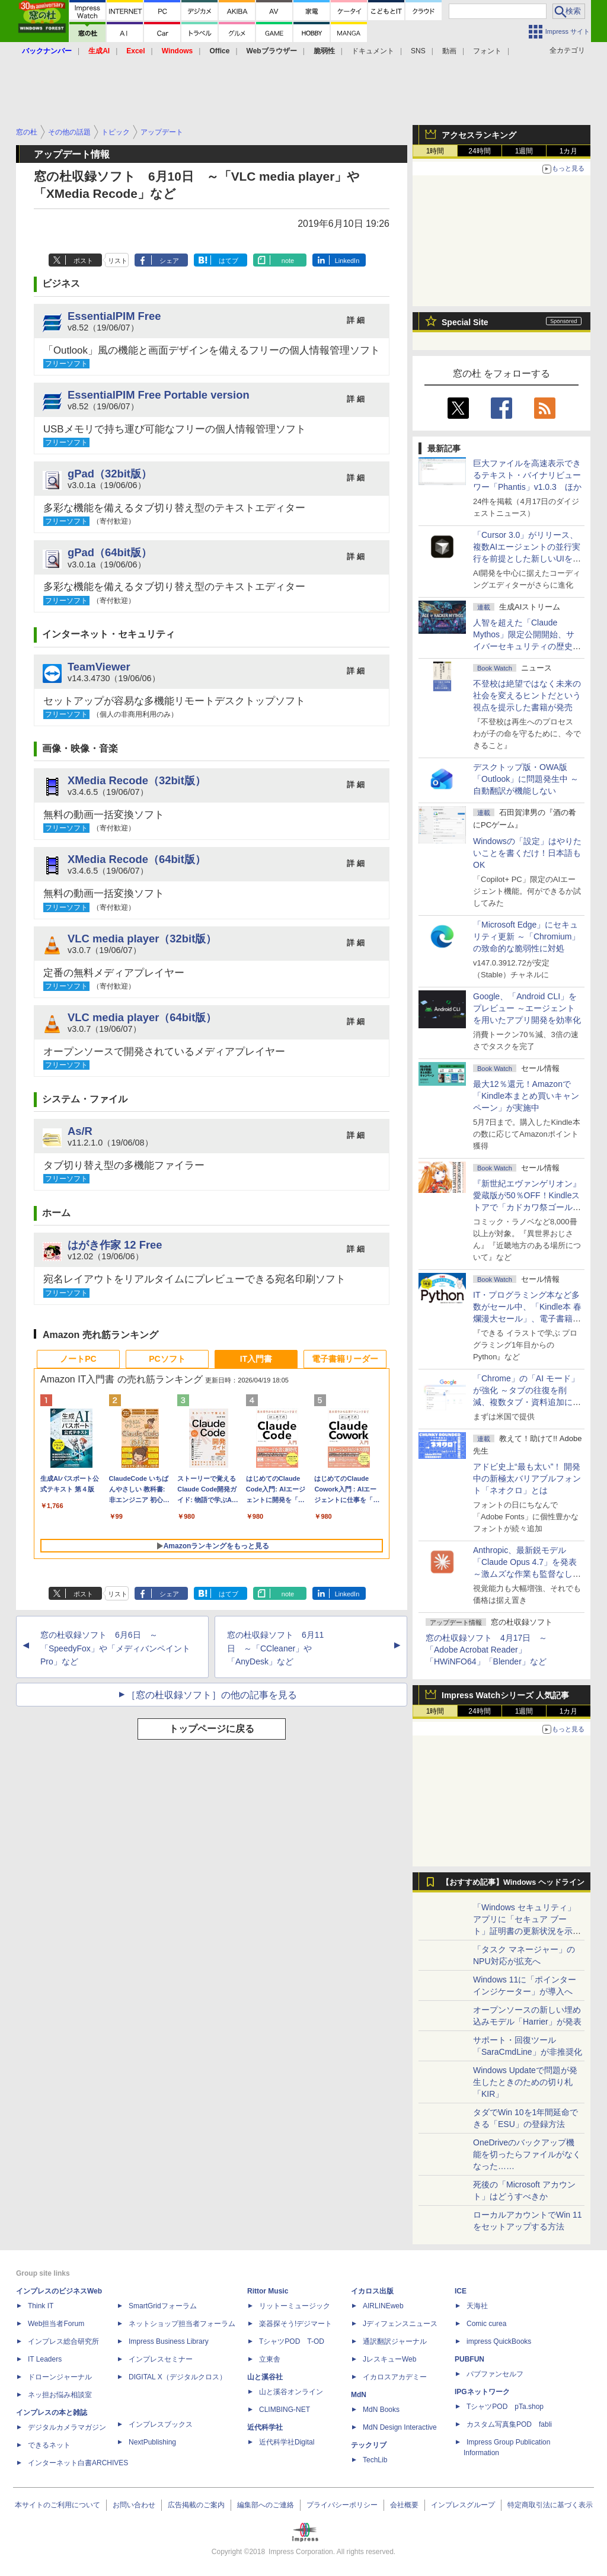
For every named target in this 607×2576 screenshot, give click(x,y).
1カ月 (569, 151)
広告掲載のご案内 (196, 2505)
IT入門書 (256, 1359)
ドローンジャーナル (60, 2377)
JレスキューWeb (389, 2359)
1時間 (435, 151)
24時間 (479, 151)
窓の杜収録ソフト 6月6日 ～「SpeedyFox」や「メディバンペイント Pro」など (115, 1648)
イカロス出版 (372, 2291)
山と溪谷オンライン (291, 2392)
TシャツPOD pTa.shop (505, 2406)
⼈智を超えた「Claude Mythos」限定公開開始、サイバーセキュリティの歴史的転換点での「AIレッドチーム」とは (527, 646)
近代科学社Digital (286, 2442)
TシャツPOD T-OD (291, 2341)
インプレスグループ (463, 2505)
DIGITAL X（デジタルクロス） (177, 2377)
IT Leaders (45, 2359)
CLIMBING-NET (284, 2409)
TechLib (375, 2460)
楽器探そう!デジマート (295, 2324)
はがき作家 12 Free (115, 1245)
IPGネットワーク (482, 2392)
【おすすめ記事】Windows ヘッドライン (513, 1882)
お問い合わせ (134, 2505)
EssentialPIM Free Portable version (159, 395)
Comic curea (486, 2324)
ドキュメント (373, 51)
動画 (449, 51)
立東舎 (269, 2359)
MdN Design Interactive (400, 2427)
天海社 (477, 2306)
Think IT (40, 2306)
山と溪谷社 (265, 2377)
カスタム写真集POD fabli (509, 2424)
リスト (117, 260)
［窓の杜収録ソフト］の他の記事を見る (211, 1695)
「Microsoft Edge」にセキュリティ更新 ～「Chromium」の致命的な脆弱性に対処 (526, 936)
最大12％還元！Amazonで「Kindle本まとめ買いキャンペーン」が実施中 (526, 1095)
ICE (461, 2291)
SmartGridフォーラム (163, 2306)
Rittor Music (267, 2291)
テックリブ (368, 2445)
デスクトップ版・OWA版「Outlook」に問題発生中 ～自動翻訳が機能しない (526, 778)
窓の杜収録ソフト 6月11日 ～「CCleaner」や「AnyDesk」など (275, 1648)
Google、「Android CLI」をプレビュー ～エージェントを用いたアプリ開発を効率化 (527, 1008)
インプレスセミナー (161, 2359)
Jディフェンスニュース (400, 2324)
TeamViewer (99, 666)
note (288, 260)
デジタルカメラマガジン (67, 2427)
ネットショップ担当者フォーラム (182, 2324)
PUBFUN (469, 2359)
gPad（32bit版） (110, 473)
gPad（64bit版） (110, 552)
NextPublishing (152, 2442)
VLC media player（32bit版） (142, 938)
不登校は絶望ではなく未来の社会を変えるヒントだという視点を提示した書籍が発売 (527, 695)
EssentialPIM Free (114, 316)
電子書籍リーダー (345, 1359)
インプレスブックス (161, 2424)
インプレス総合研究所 (63, 2341)
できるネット (49, 2445)
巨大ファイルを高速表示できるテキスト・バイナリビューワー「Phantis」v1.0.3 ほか (527, 475)
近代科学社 (265, 2427)
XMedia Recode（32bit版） (137, 780)
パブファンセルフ (495, 2374)
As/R (80, 1131)
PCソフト (167, 1359)
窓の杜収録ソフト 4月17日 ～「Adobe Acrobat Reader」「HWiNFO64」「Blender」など (486, 1649)
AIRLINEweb (383, 2306)
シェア (169, 260)
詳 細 (356, 320)
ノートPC (78, 1359)
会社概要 (404, 2505)
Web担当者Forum (56, 2324)
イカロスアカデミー (395, 2377)
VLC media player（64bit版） (142, 1017)
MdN (358, 2395)
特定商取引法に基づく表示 (550, 2505)
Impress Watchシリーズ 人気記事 (505, 1695)
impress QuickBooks (499, 2341)
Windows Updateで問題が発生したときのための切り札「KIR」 (525, 2082)
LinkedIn (347, 260)
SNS (418, 51)
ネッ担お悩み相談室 (60, 2395)
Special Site (465, 322)
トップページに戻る (211, 1729)
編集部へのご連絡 (265, 2505)
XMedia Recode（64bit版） (137, 859)
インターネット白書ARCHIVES (78, 2463)
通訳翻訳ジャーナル (395, 2341)
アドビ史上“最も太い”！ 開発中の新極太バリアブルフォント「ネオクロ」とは (527, 1478)
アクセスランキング (479, 135)
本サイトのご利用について (57, 2505)
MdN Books (381, 2409)
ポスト (83, 260)
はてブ (228, 260)
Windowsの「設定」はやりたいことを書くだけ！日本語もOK (527, 853)
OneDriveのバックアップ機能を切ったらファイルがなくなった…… (527, 2154)
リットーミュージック (294, 2306)
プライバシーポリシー (342, 2505)
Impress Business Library (169, 2341)
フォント (487, 51)
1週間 (524, 151)
